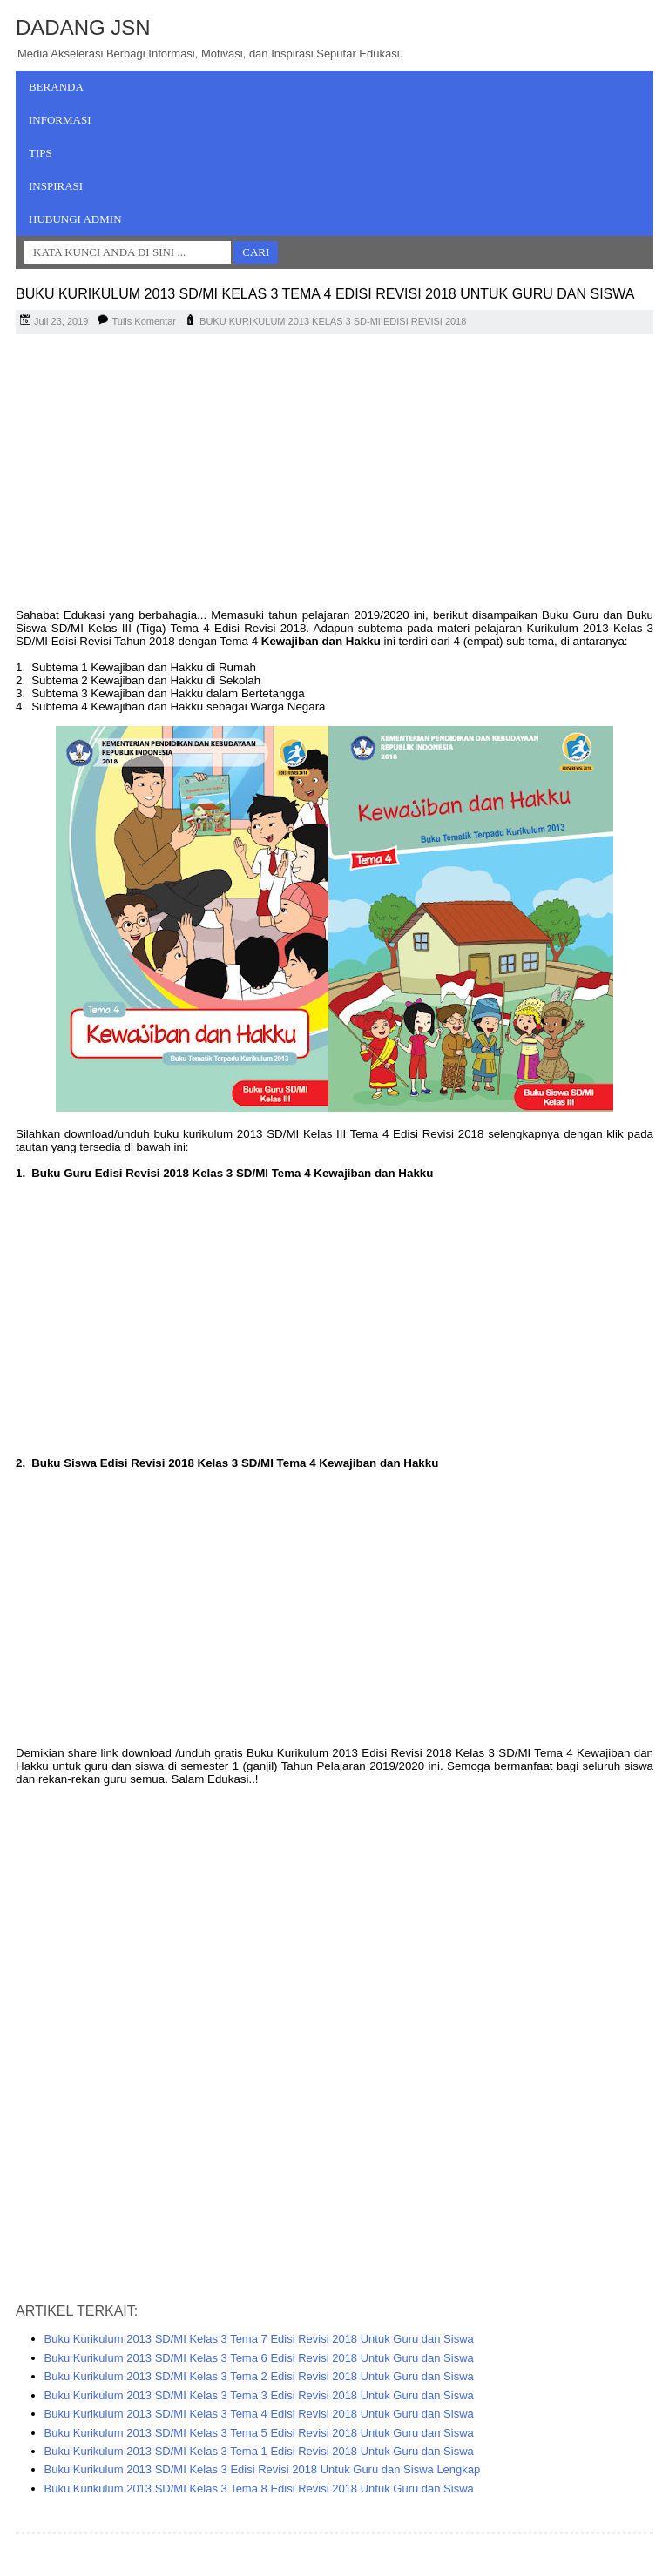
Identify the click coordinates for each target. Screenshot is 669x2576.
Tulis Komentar (144, 321)
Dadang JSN (83, 27)
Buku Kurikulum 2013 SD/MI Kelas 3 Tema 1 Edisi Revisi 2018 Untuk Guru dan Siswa (259, 2451)
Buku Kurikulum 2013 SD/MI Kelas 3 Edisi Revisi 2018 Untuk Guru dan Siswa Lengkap (262, 2469)
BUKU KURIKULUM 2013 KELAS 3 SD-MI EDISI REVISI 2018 (332, 321)
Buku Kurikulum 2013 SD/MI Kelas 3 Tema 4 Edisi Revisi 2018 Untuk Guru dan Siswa (259, 2413)
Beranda (56, 86)
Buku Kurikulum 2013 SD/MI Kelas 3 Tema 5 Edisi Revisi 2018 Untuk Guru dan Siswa (259, 2432)
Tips (40, 152)
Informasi (60, 119)
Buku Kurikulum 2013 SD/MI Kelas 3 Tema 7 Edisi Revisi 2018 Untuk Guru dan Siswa (259, 2338)
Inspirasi (56, 185)
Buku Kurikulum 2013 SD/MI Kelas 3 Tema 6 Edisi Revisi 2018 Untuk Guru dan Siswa (259, 2357)
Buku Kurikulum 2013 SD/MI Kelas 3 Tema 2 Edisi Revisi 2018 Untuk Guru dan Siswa (259, 2376)
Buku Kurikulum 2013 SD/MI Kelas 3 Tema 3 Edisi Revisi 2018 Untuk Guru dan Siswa (259, 2395)
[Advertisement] (334, 473)
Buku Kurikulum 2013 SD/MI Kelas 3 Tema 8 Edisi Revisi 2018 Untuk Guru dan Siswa (259, 2488)
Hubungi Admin (75, 218)
